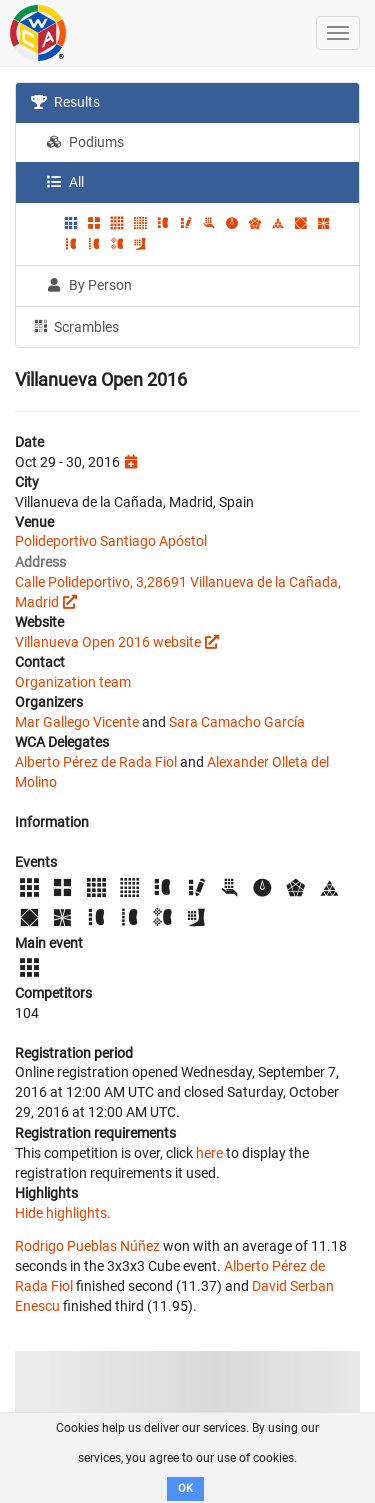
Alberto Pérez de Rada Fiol (96, 762)
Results (65, 102)
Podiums (85, 142)
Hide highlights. (63, 1213)
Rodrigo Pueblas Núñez (87, 1246)
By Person (89, 285)
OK (185, 1488)
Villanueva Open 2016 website (108, 642)
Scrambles (75, 326)
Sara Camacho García (237, 722)
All (65, 182)
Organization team (73, 682)
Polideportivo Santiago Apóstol (111, 541)
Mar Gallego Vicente (77, 722)
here (209, 1153)
